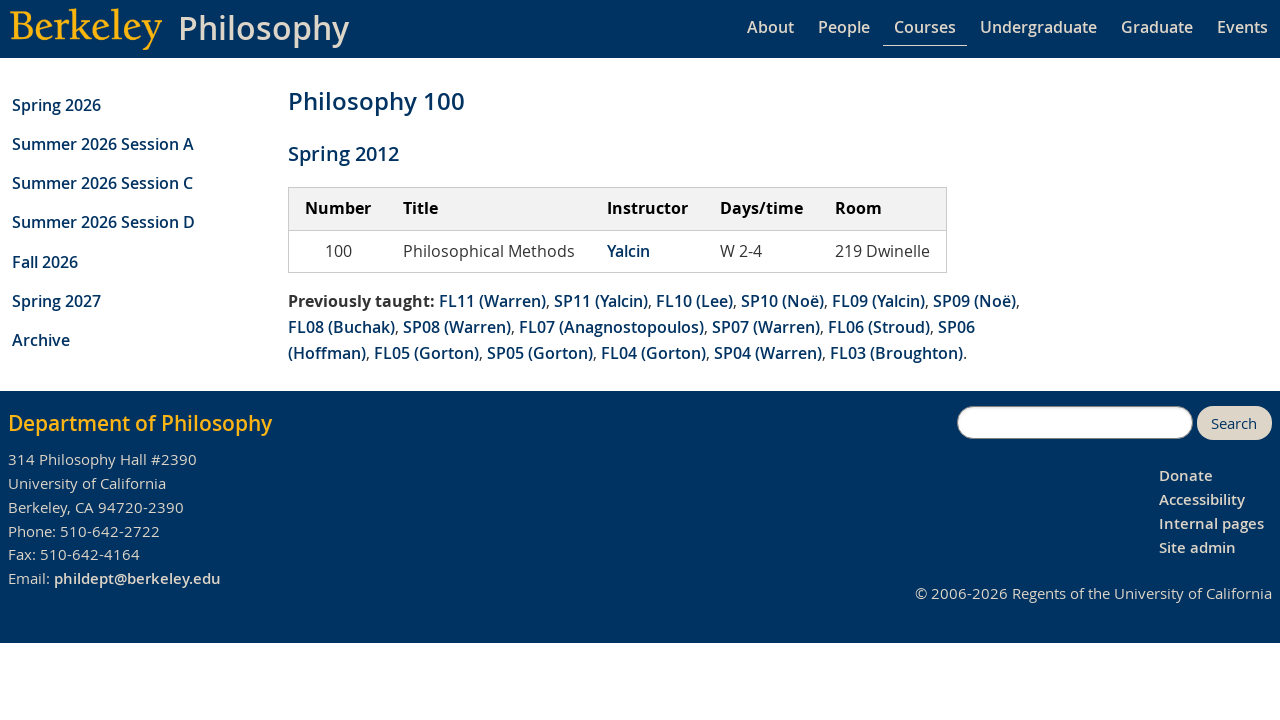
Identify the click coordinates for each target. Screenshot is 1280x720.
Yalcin (628, 251)
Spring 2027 (56, 301)
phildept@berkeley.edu (137, 578)
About (770, 27)
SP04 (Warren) (768, 353)
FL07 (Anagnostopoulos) (611, 327)
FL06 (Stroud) (879, 327)
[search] (1075, 423)
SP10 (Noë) (782, 301)
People (844, 27)
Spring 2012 (343, 153)
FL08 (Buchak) (341, 327)
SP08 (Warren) (457, 327)
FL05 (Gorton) (426, 353)
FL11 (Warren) (492, 301)
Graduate (1157, 27)
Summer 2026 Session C (102, 183)
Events (1242, 27)
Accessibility (1202, 499)
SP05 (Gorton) (540, 353)
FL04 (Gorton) (653, 353)
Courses (925, 27)
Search (1234, 423)
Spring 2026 (56, 105)
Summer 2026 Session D (103, 222)
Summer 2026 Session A (103, 144)
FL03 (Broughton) (896, 353)
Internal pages (1211, 523)
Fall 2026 (45, 262)
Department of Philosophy (140, 423)
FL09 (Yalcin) (878, 301)
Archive (41, 340)
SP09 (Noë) (974, 301)
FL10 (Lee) (694, 301)
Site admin (1197, 547)
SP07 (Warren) (766, 327)
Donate (1186, 475)
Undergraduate (1038, 27)
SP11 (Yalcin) (601, 301)
